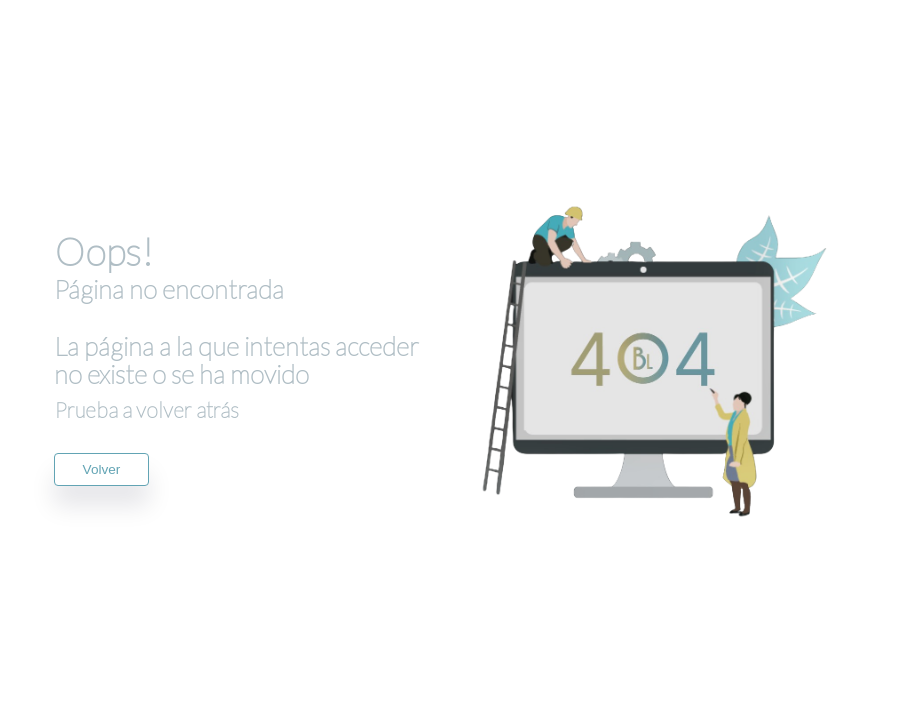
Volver (102, 469)
